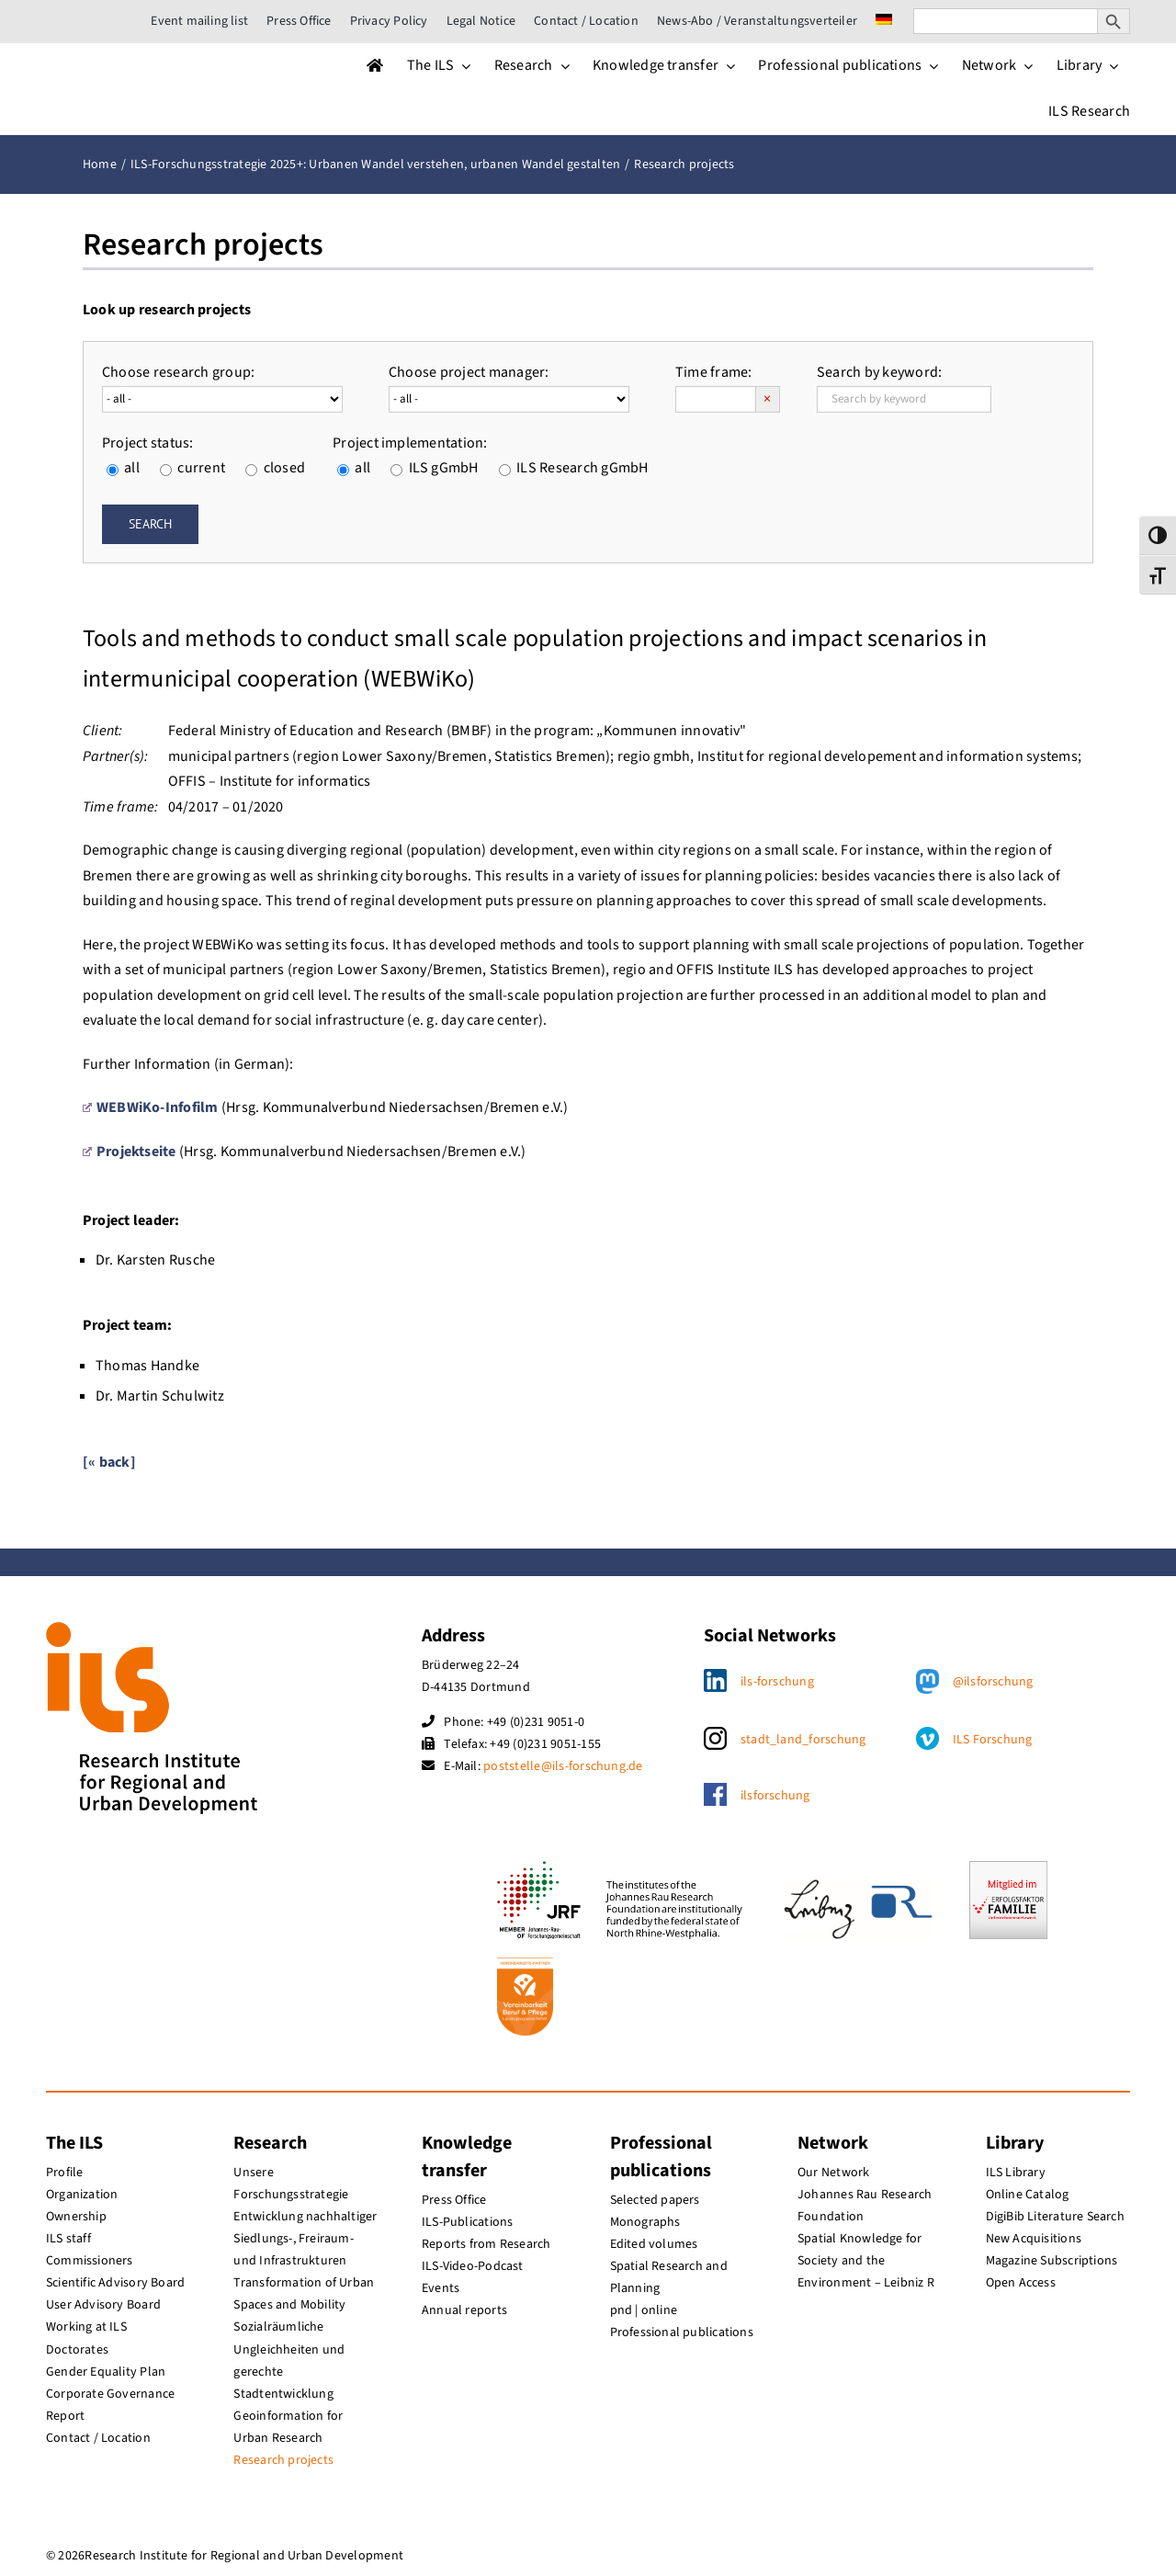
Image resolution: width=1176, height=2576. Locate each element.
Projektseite (129, 1151)
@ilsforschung (993, 1682)
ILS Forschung (993, 1740)
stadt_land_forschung (803, 1740)
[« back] (109, 1462)
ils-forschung (777, 1682)
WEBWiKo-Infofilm (151, 1107)
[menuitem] (884, 21)
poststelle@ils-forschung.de (562, 1766)
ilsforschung (775, 1796)
